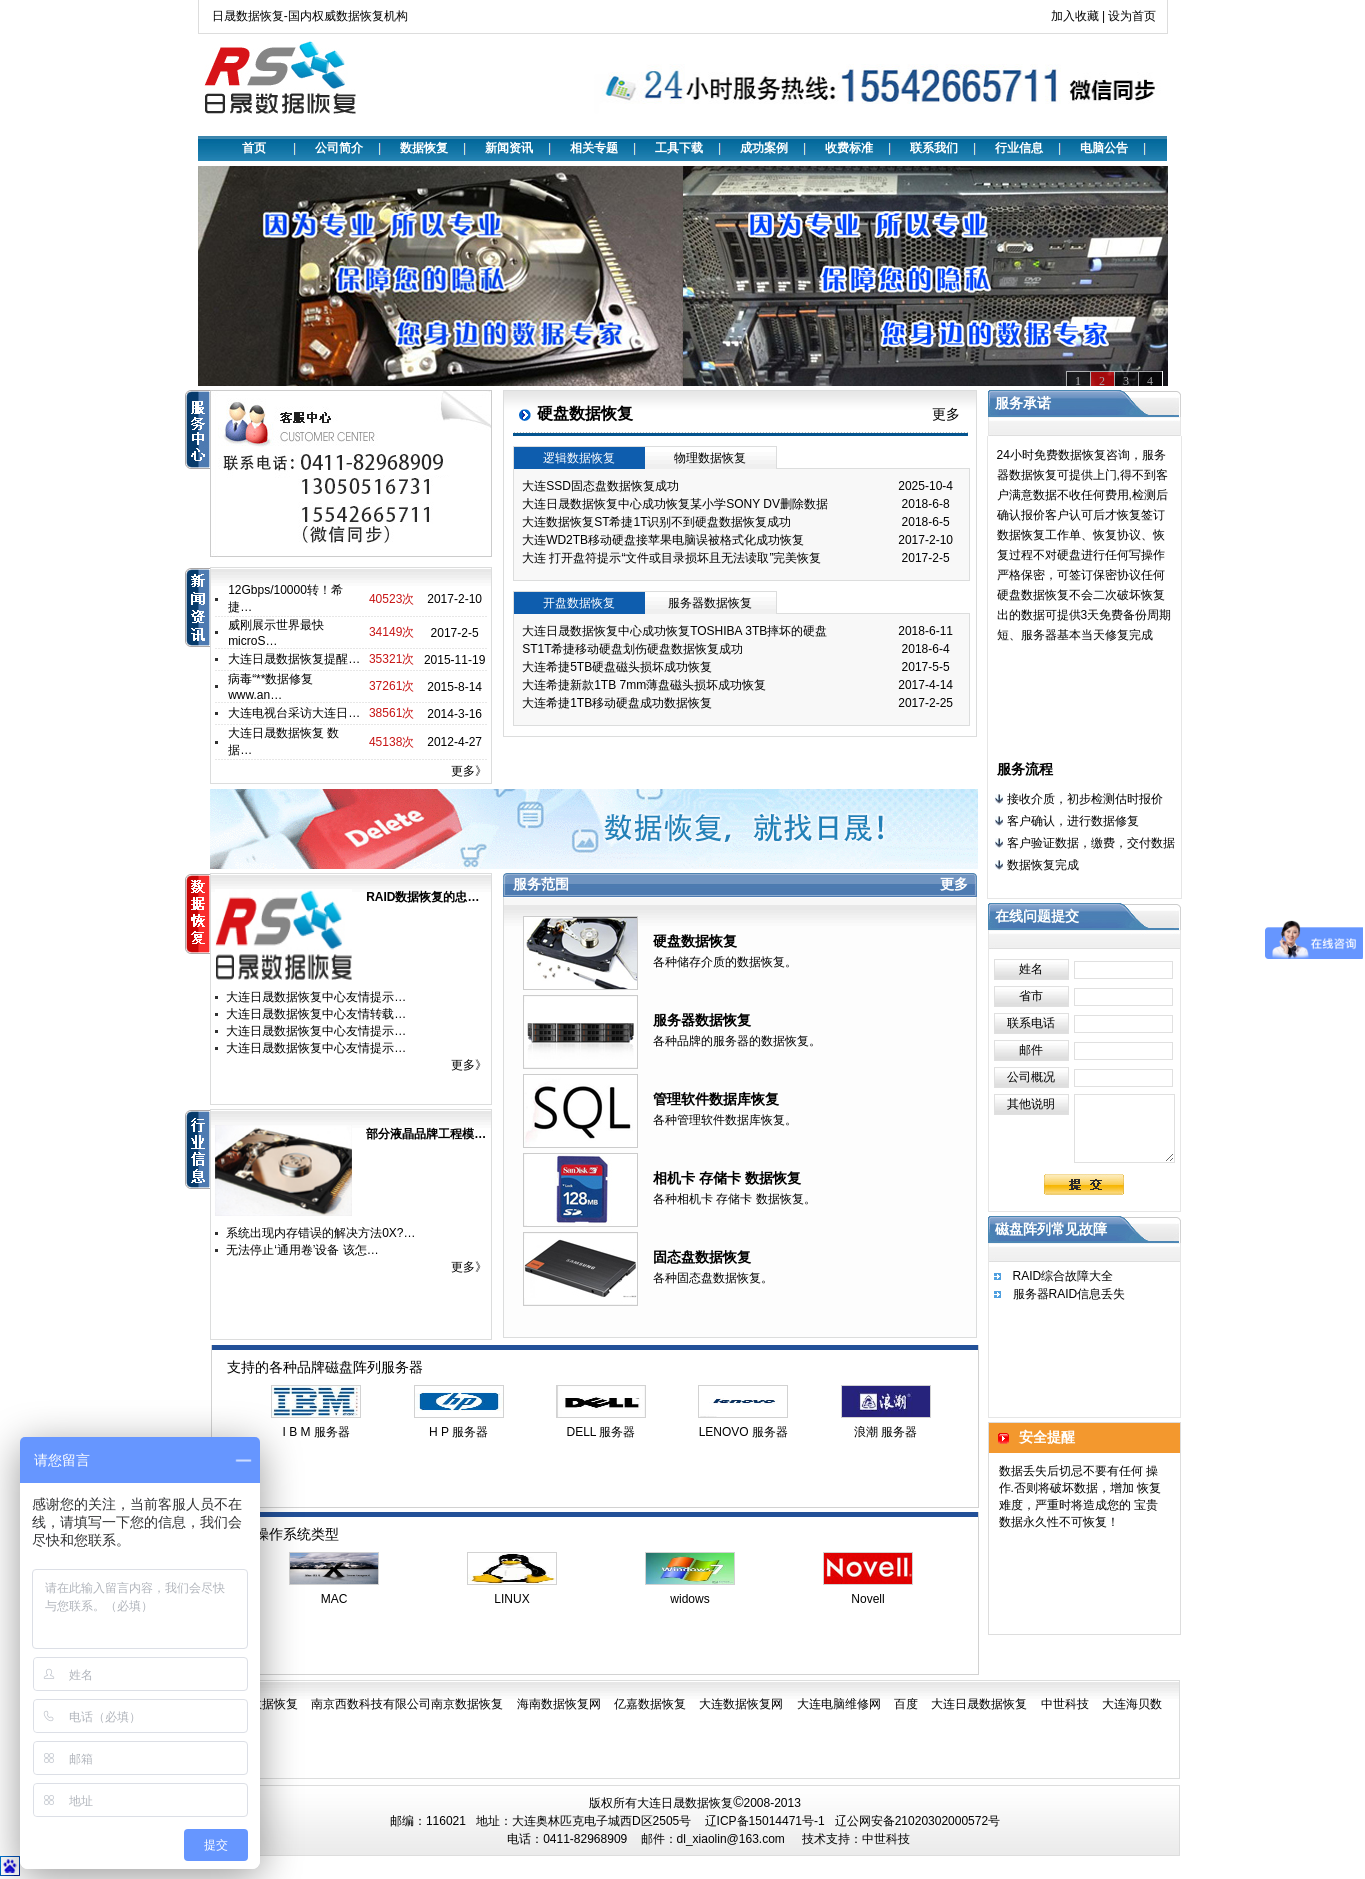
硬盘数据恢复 (695, 941)
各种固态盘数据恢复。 (713, 1278)
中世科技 (1065, 1704)
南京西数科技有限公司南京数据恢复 (407, 1704)
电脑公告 (1104, 148)
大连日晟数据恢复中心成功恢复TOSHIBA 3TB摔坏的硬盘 (674, 631)
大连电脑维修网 (839, 1704)
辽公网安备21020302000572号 (917, 1821)
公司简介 (339, 148)
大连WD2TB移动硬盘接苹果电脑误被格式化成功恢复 (663, 540)
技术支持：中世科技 (856, 1839)
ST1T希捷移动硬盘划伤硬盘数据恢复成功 (632, 649)
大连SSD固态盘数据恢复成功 (600, 486)
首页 (254, 148)
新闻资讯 (509, 148)
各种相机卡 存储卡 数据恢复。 (734, 1199)
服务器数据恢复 (702, 1020)
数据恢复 (424, 148)
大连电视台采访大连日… (294, 713)
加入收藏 (1075, 16)
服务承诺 (1023, 403)
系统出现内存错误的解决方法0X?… (320, 1233)
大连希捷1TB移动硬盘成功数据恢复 (617, 703)
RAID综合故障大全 (1063, 1276)
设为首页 (1132, 16)
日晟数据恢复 (262, 1704)
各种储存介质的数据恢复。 (725, 962)
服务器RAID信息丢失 (1069, 1294)
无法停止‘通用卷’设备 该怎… (302, 1250)
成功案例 (764, 148)
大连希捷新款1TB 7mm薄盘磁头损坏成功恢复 (644, 685)
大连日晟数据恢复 (979, 1704)
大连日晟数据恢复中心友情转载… (316, 1014)
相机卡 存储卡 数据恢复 (727, 1178)
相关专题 (594, 148)
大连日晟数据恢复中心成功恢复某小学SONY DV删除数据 (675, 504)
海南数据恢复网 (559, 1704)
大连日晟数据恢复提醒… (294, 659)
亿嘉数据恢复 (650, 1704)
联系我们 (934, 148)
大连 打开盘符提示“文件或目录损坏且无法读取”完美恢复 (671, 558)
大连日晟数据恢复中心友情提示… (316, 997)
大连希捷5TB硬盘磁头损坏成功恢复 (617, 667)
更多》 (469, 771)
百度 (906, 1704)
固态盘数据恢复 (702, 1257)
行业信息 (1019, 148)
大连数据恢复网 (741, 1704)
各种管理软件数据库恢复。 (725, 1120)
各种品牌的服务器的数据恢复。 (737, 1041)
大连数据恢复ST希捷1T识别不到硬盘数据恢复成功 (656, 522)
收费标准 (849, 148)
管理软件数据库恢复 (716, 1099)
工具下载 (679, 148)
